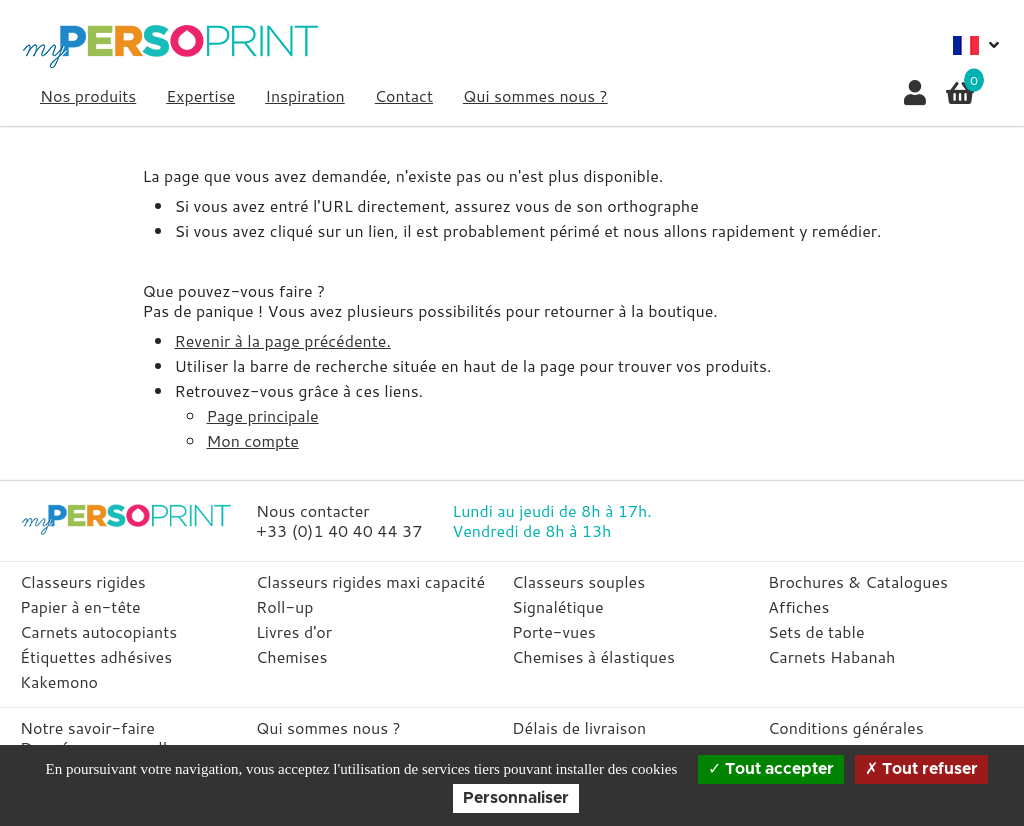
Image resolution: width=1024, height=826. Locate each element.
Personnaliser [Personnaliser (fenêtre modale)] (516, 798)
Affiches (798, 606)
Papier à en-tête (80, 606)
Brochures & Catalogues (858, 581)
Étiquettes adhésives (96, 656)
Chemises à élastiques (593, 656)
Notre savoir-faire (87, 727)
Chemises (291, 656)
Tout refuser (921, 769)
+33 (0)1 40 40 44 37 (339, 530)
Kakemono (59, 681)
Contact (404, 95)
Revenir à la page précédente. (282, 340)
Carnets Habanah (831, 656)
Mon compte (252, 440)
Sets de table (816, 631)
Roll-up (284, 606)
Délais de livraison (579, 727)
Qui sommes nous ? (535, 95)
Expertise (200, 95)
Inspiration (305, 95)
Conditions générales (846, 727)
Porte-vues (554, 631)
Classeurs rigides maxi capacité (370, 581)
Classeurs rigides (83, 581)
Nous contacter (313, 510)
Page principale (262, 415)
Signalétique (558, 606)
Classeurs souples (578, 581)
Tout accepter (771, 769)
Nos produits (88, 95)
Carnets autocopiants (98, 631)
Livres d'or (294, 631)
